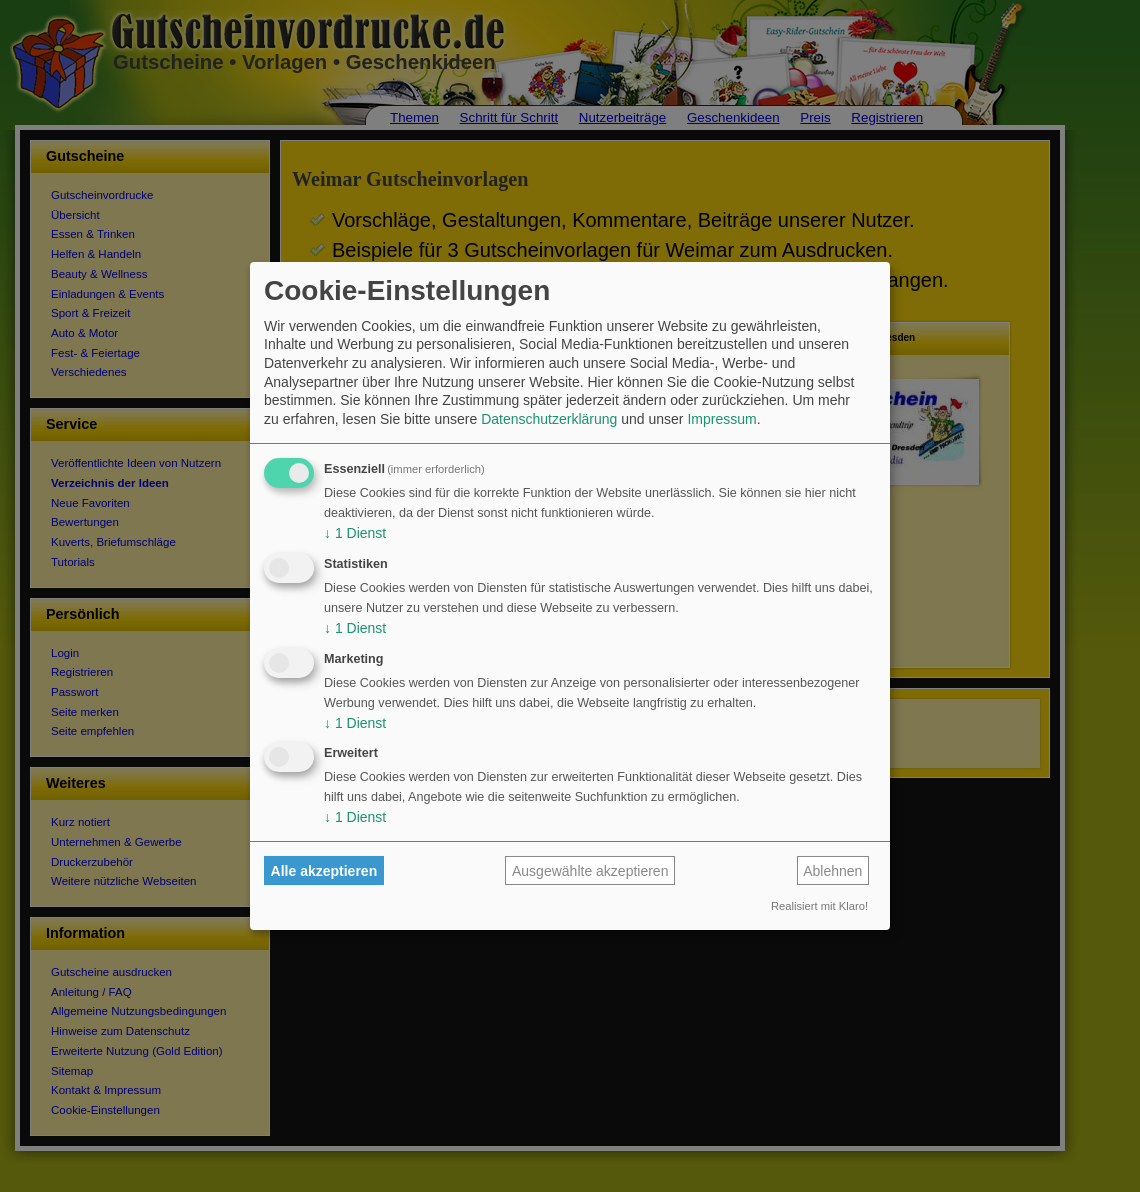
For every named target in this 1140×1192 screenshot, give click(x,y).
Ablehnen (832, 871)
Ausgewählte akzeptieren (590, 871)
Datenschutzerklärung (549, 419)
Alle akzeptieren (324, 871)
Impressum (721, 419)
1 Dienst (355, 533)
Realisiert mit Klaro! (819, 906)
